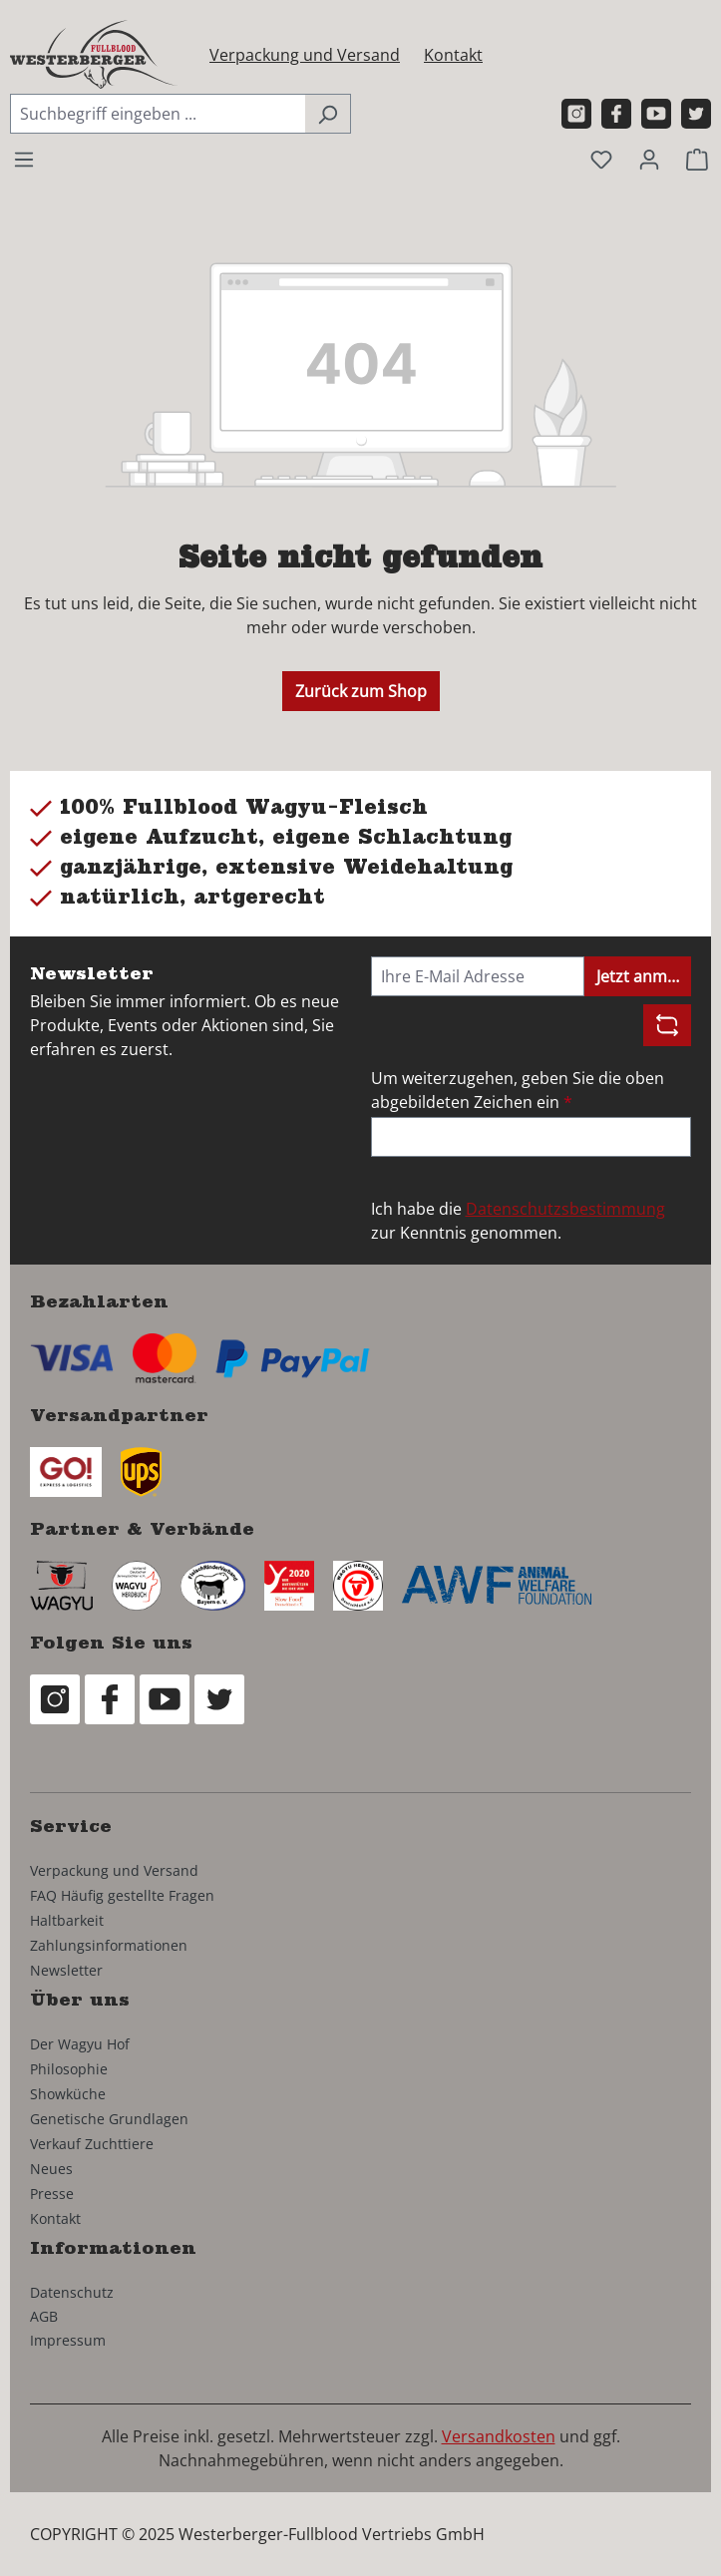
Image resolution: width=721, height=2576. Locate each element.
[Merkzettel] (601, 159)
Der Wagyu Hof (80, 2043)
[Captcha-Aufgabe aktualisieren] (667, 1025)
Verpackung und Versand (304, 55)
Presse (52, 2193)
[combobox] (157, 114)
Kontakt (453, 55)
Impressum (68, 2340)
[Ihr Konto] (649, 159)
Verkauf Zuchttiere (92, 2143)
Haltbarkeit (67, 1920)
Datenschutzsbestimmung (565, 1209)
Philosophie (69, 2068)
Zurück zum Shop (361, 691)
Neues (51, 2168)
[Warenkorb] (697, 159)
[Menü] (24, 159)
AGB (44, 2316)
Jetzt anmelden (643, 976)
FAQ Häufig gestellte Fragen (122, 1895)
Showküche (68, 2093)
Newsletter (66, 1970)
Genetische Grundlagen (109, 2118)
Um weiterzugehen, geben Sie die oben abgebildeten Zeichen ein (517, 1090)
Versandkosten (498, 2436)
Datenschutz (72, 2292)
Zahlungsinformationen (108, 1945)
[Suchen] (327, 114)
